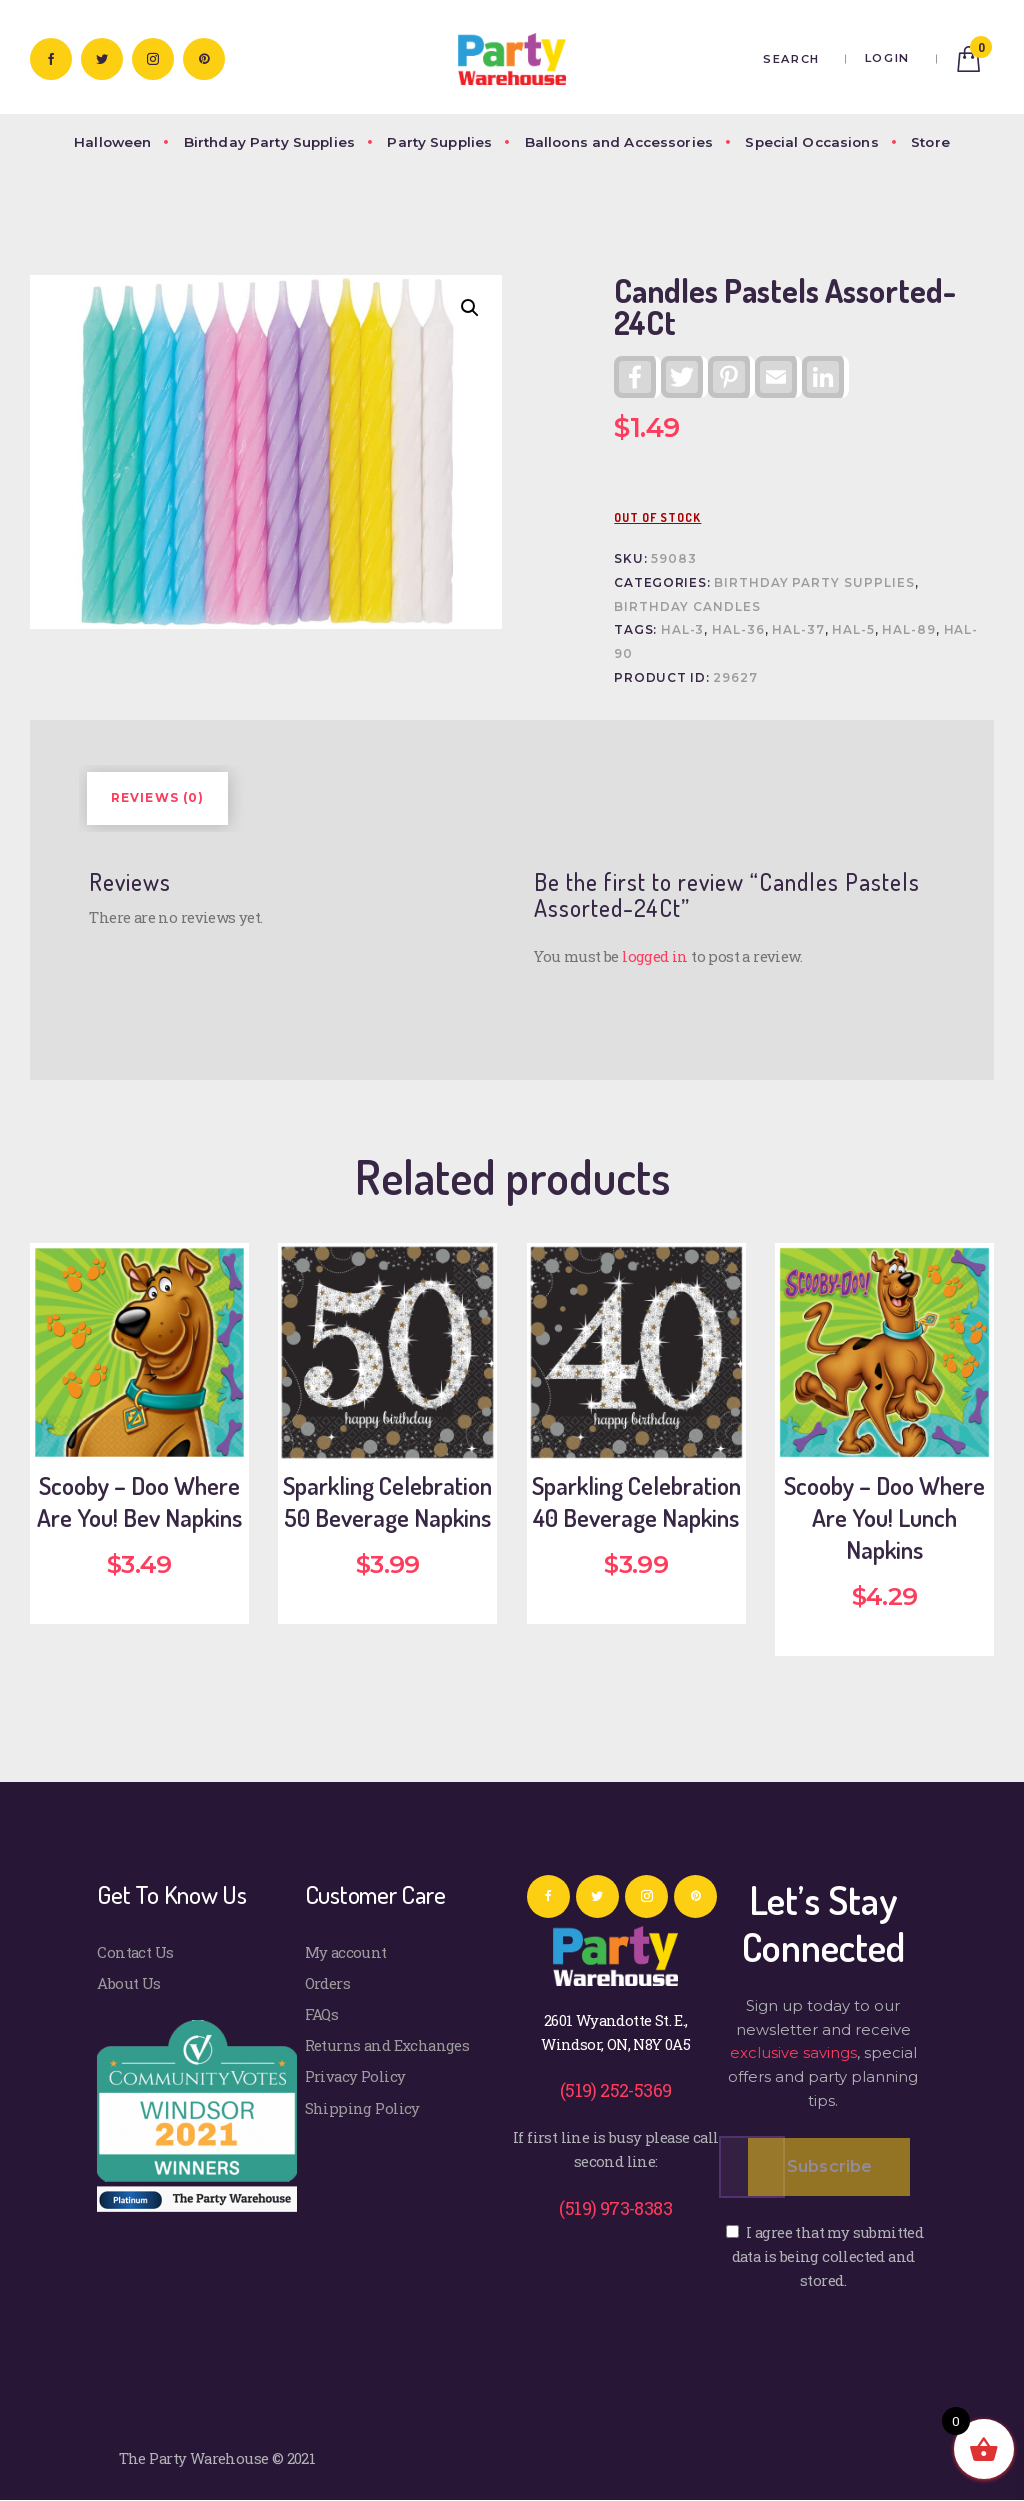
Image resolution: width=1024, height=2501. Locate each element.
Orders (327, 1983)
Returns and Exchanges (387, 2045)
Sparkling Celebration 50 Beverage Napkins (387, 1501)
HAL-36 (738, 630)
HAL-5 (853, 630)
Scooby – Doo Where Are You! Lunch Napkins (884, 1517)
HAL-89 (909, 630)
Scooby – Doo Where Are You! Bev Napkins (139, 1501)
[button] (470, 308)
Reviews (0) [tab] (158, 798)
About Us (128, 1983)
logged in (655, 956)
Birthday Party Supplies (814, 583)
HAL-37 (798, 630)
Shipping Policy (362, 2108)
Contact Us (135, 1952)
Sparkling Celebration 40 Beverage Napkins (636, 1501)
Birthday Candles (687, 607)
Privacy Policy (355, 2076)
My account (346, 1952)
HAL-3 (683, 630)
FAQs (322, 2014)
